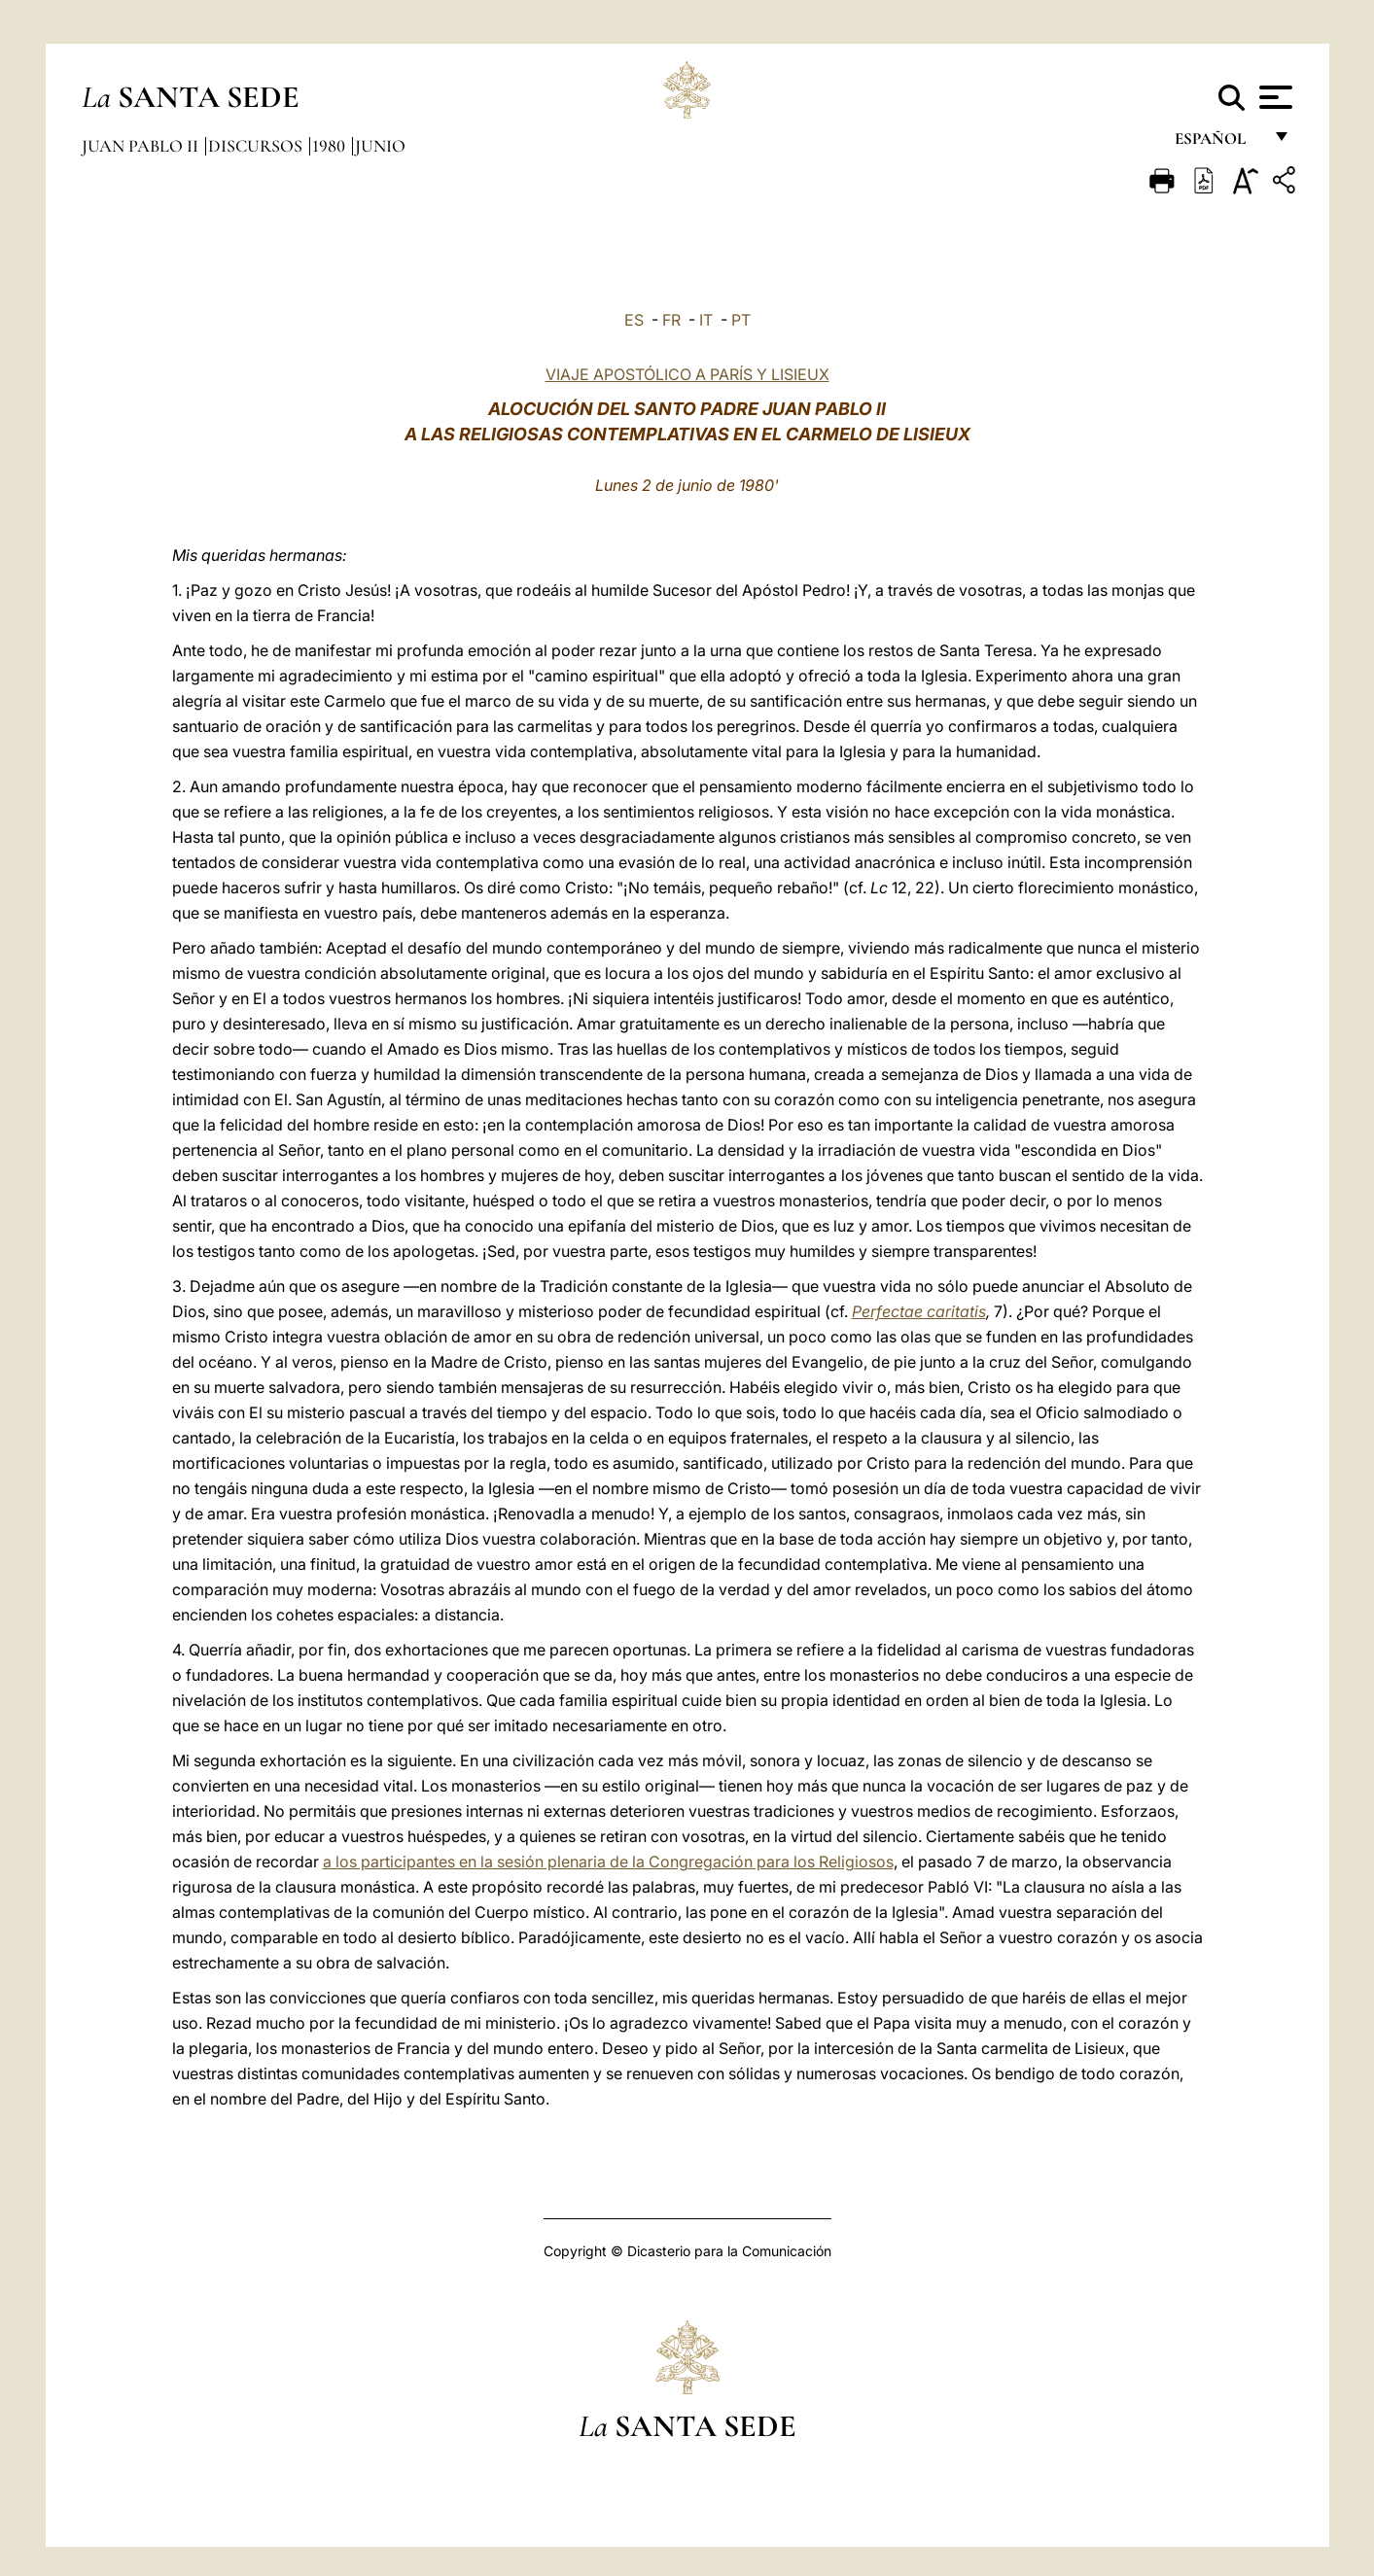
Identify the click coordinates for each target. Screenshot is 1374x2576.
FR (671, 320)
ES (634, 320)
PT (741, 320)
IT (706, 320)
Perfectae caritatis (919, 1311)
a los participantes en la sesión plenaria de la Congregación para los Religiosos (608, 1861)
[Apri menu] (1273, 97)
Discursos (257, 146)
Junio (380, 146)
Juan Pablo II (142, 146)
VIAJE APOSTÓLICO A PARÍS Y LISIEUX (687, 374)
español (1218, 143)
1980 (330, 146)
